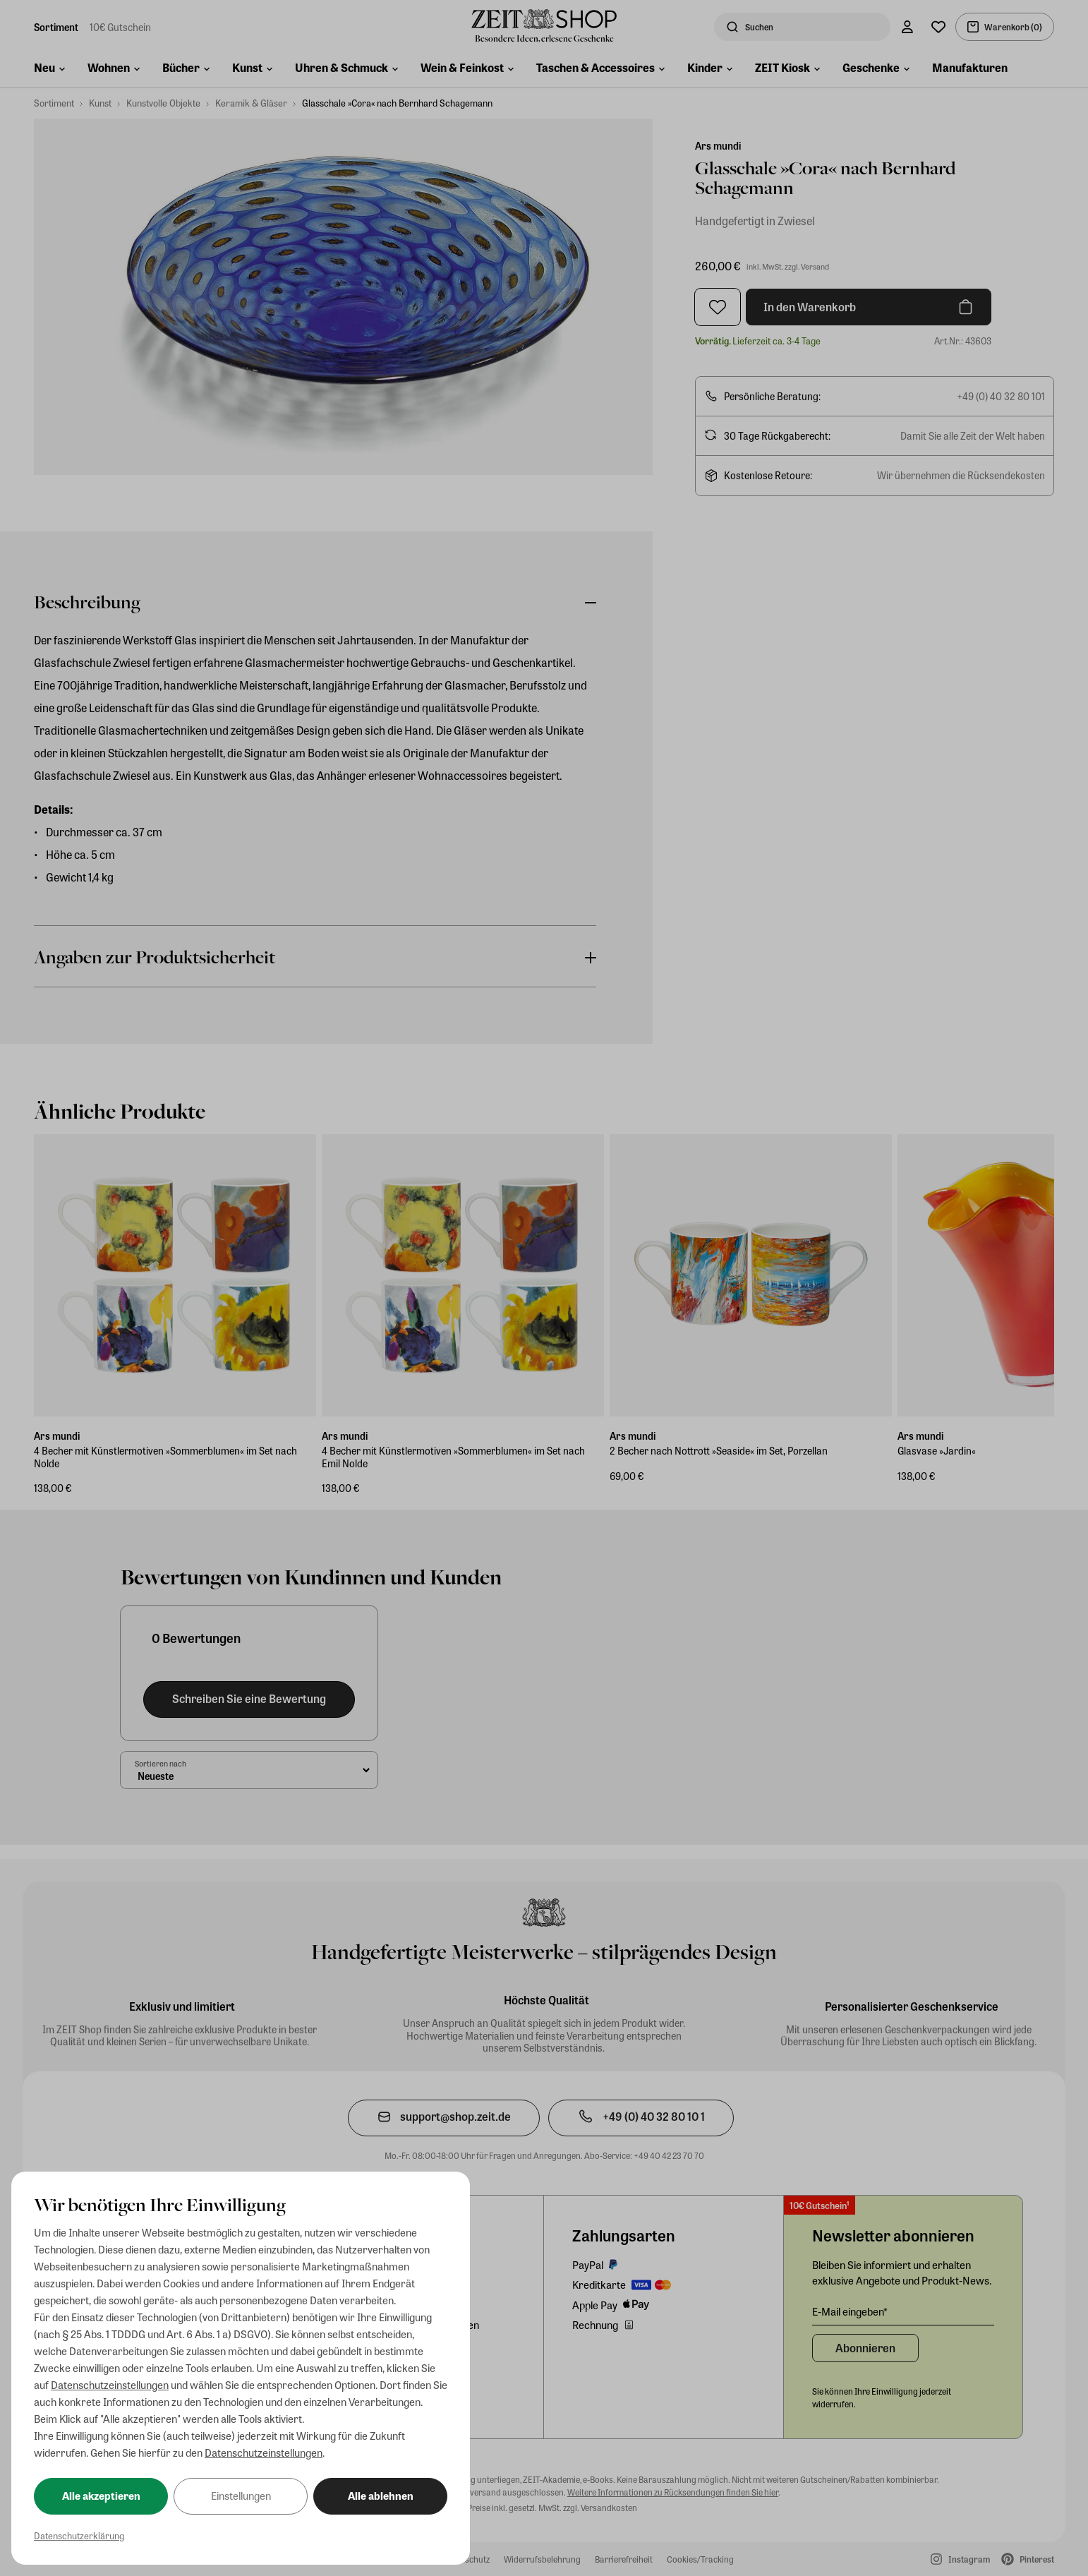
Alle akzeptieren (101, 2495)
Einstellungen (241, 2495)
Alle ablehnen (380, 2495)
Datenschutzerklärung (79, 2535)
